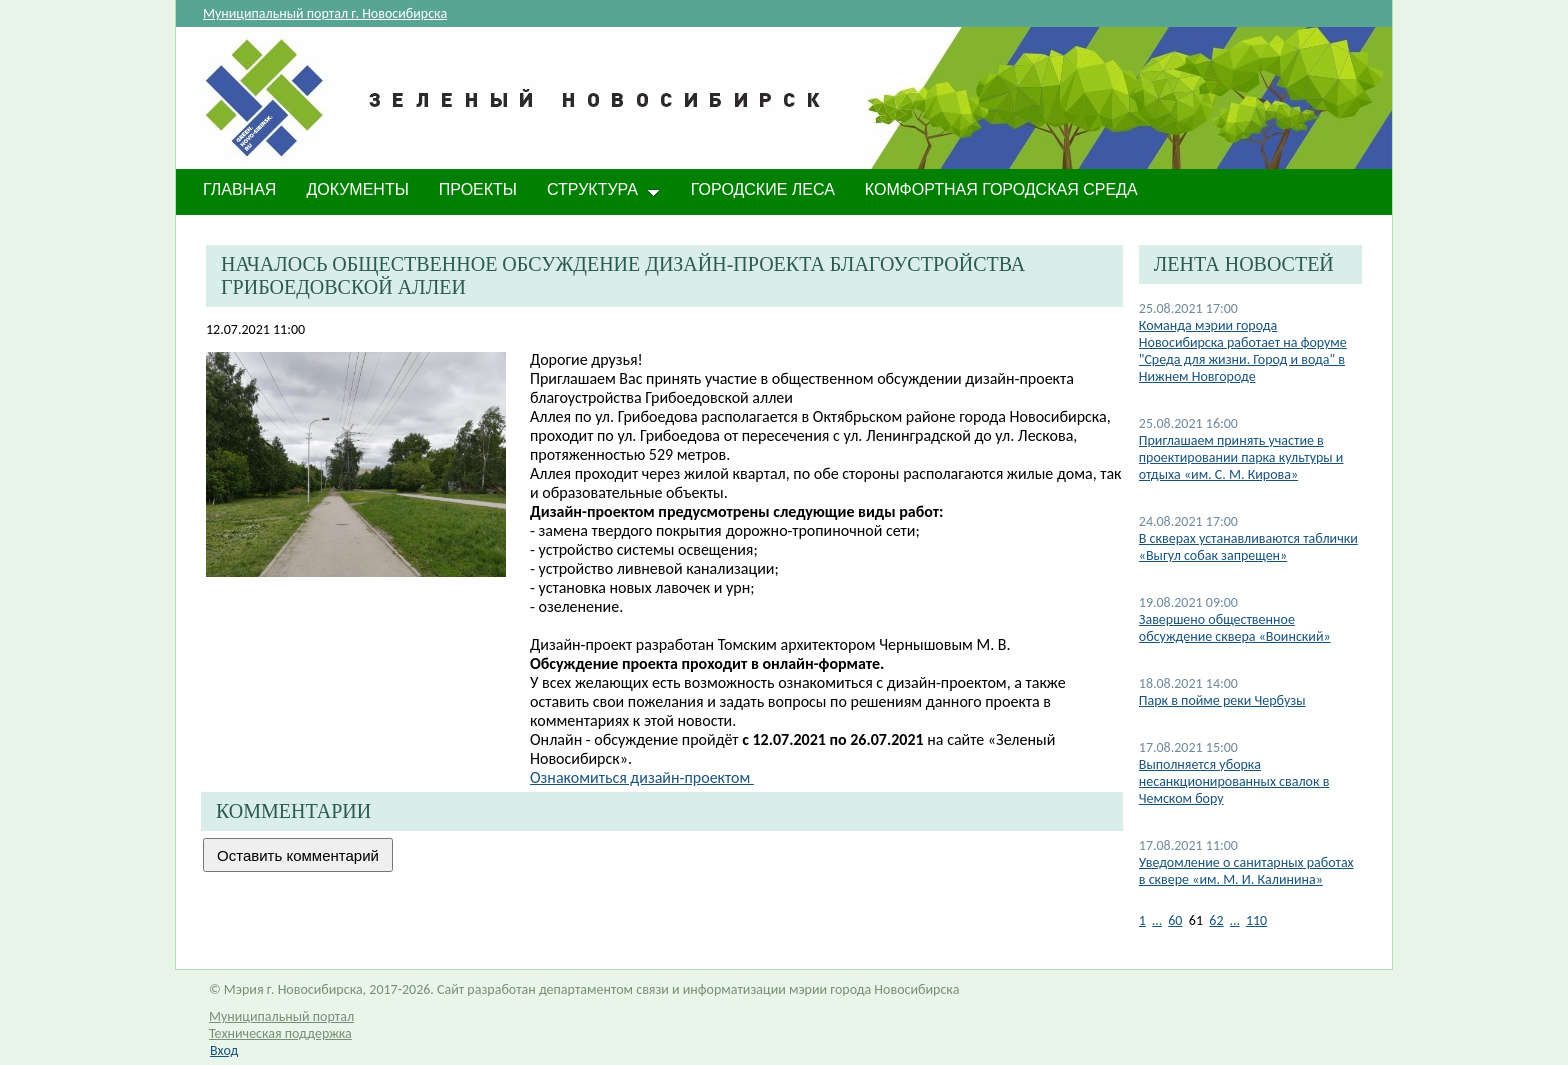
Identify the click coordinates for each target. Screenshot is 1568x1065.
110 (1256, 920)
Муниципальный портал (281, 1016)
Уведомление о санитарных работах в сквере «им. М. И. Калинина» (1246, 871)
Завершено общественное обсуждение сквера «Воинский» (1235, 628)
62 (1216, 920)
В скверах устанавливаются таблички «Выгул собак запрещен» (1248, 547)
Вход (224, 1050)
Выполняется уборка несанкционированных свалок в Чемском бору (1234, 781)
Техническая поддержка (280, 1033)
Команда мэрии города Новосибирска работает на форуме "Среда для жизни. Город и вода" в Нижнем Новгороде (1243, 351)
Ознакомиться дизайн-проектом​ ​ (642, 777)
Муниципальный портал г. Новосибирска (325, 13)
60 (1175, 920)
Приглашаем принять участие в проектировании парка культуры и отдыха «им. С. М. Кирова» (1241, 457)
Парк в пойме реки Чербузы (1222, 700)
